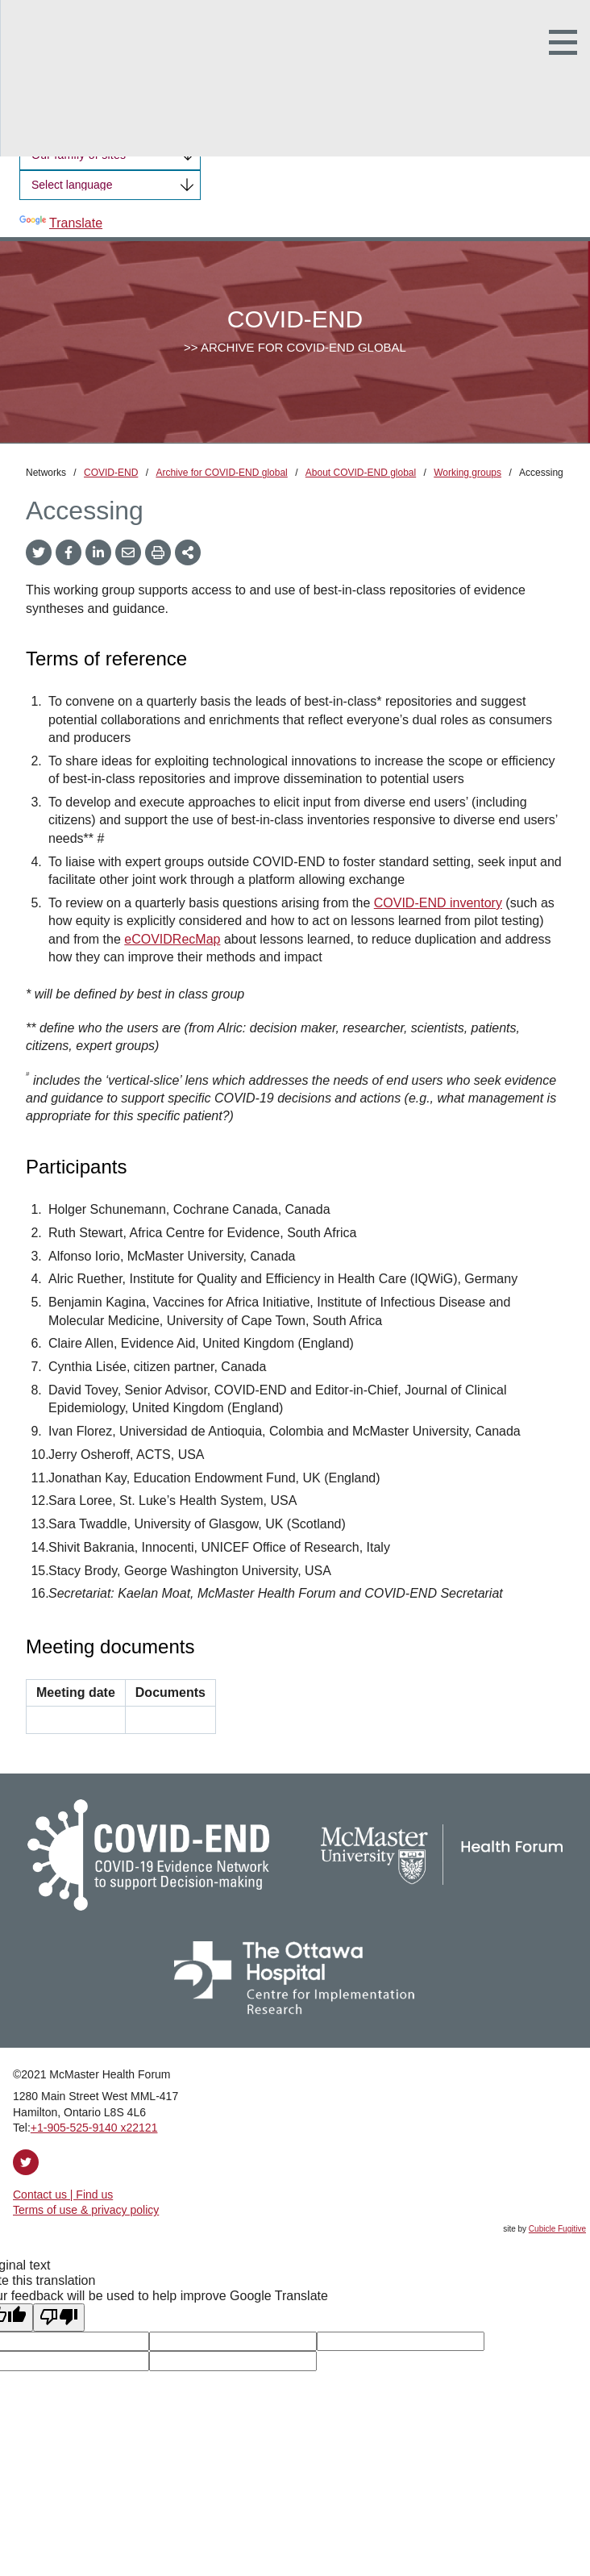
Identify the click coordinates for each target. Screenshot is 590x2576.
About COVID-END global (360, 472)
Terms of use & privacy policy (86, 2209)
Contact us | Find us (63, 2194)
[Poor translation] (59, 2317)
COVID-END (111, 472)
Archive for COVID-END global (221, 472)
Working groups (467, 472)
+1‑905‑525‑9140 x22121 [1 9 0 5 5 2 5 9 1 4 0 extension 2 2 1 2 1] (94, 2127)
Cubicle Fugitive (557, 2228)
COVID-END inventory (438, 903)
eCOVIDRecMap (172, 939)
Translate (60, 222)
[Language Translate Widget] (110, 184)
